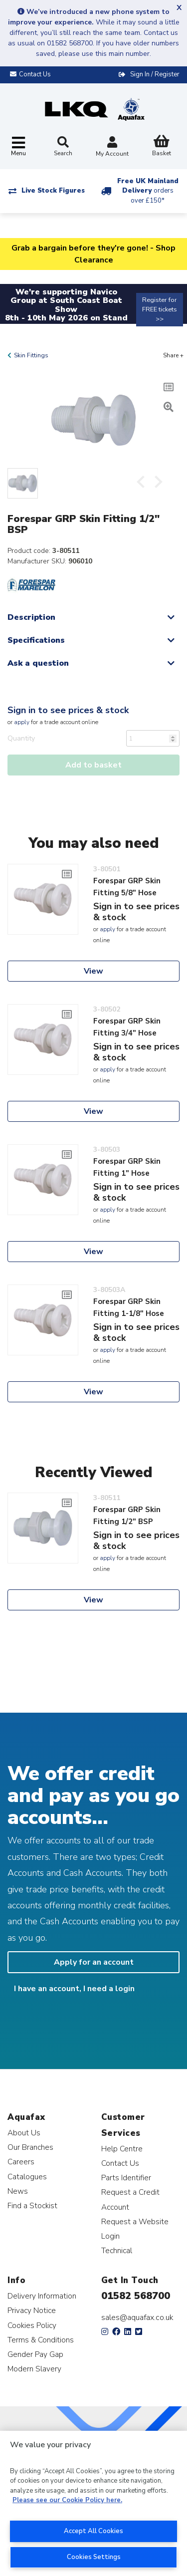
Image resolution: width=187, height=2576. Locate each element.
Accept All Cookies (93, 2531)
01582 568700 (135, 2296)
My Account (112, 147)
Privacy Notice (31, 2310)
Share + (173, 355)
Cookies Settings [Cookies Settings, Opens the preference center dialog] (94, 2557)
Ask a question (38, 663)
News (17, 2191)
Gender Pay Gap (35, 2354)
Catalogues (27, 2176)
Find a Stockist (32, 2205)
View (93, 971)
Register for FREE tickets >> (159, 309)
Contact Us (120, 2163)
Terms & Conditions (40, 2339)
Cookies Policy (31, 2325)
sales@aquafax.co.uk (137, 2317)
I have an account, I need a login (74, 1988)
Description (31, 617)
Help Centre (122, 2148)
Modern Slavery (34, 2368)
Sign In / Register (155, 74)
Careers (20, 2161)
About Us (23, 2132)
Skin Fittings (31, 355)
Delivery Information (41, 2296)
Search (63, 146)
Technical (116, 2250)
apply (21, 722)
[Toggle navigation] (18, 147)
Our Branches (30, 2147)
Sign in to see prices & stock (68, 710)
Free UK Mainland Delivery (148, 191)
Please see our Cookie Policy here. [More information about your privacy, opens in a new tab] (67, 2500)
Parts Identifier (126, 2177)
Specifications (36, 640)
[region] (93, 2503)
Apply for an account (94, 1962)
